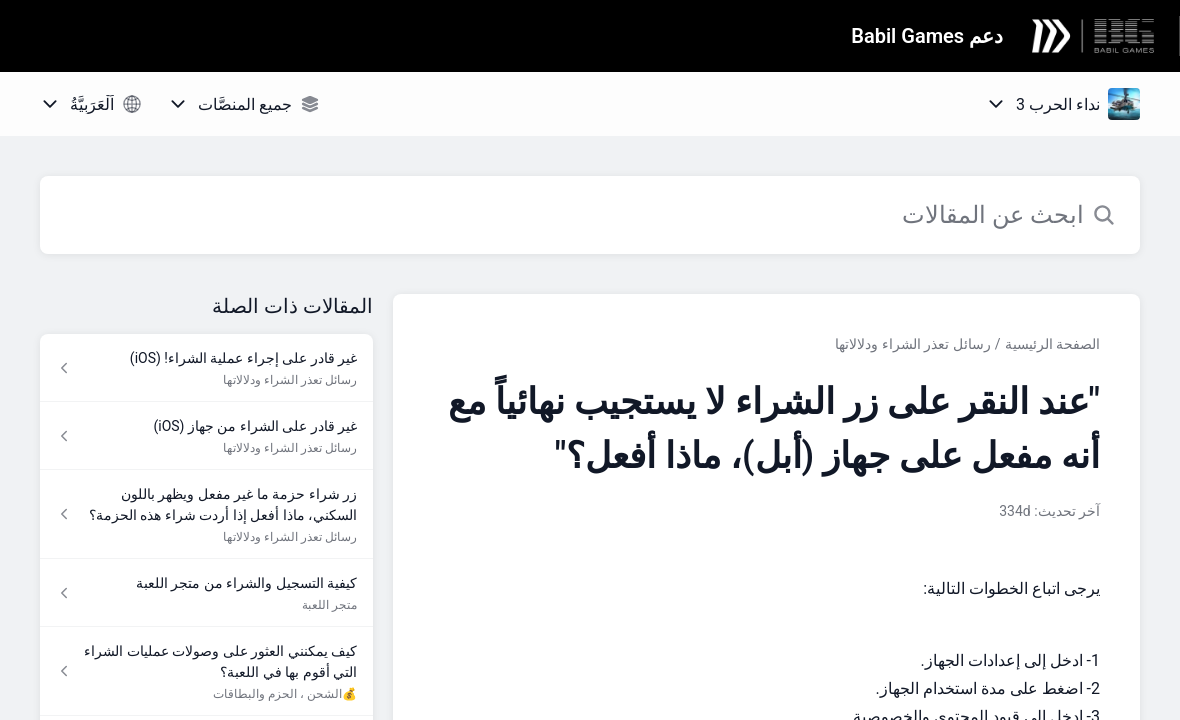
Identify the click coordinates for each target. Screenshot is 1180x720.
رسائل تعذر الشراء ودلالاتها (912, 344)
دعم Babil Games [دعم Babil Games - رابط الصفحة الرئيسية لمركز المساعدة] (927, 36)
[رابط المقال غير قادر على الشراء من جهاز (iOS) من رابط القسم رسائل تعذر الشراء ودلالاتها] (206, 436)
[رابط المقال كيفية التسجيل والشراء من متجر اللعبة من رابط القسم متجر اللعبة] (206, 593)
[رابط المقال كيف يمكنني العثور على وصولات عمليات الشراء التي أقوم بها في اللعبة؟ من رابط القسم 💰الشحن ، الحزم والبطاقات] (206, 671)
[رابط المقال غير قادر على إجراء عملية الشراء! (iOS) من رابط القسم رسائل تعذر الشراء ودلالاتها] (206, 368)
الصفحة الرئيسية (1052, 344)
